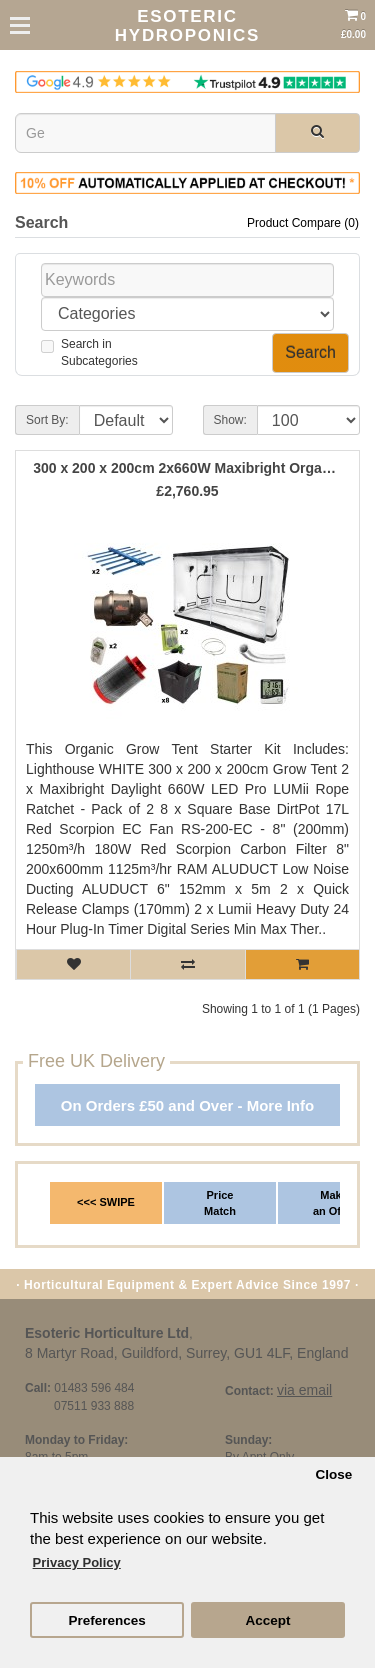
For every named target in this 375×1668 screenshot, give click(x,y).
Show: (230, 420)
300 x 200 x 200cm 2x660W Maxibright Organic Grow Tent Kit (187, 468)
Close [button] (333, 1474)
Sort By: (47, 420)
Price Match (220, 1203)
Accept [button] (267, 1620)
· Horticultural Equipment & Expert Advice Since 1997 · (187, 1285)
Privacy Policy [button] (77, 1562)
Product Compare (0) (303, 223)
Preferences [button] (106, 1620)
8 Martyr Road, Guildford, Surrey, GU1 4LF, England (186, 1353)
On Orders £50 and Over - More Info (187, 1105)
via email (304, 1390)
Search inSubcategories (89, 352)
